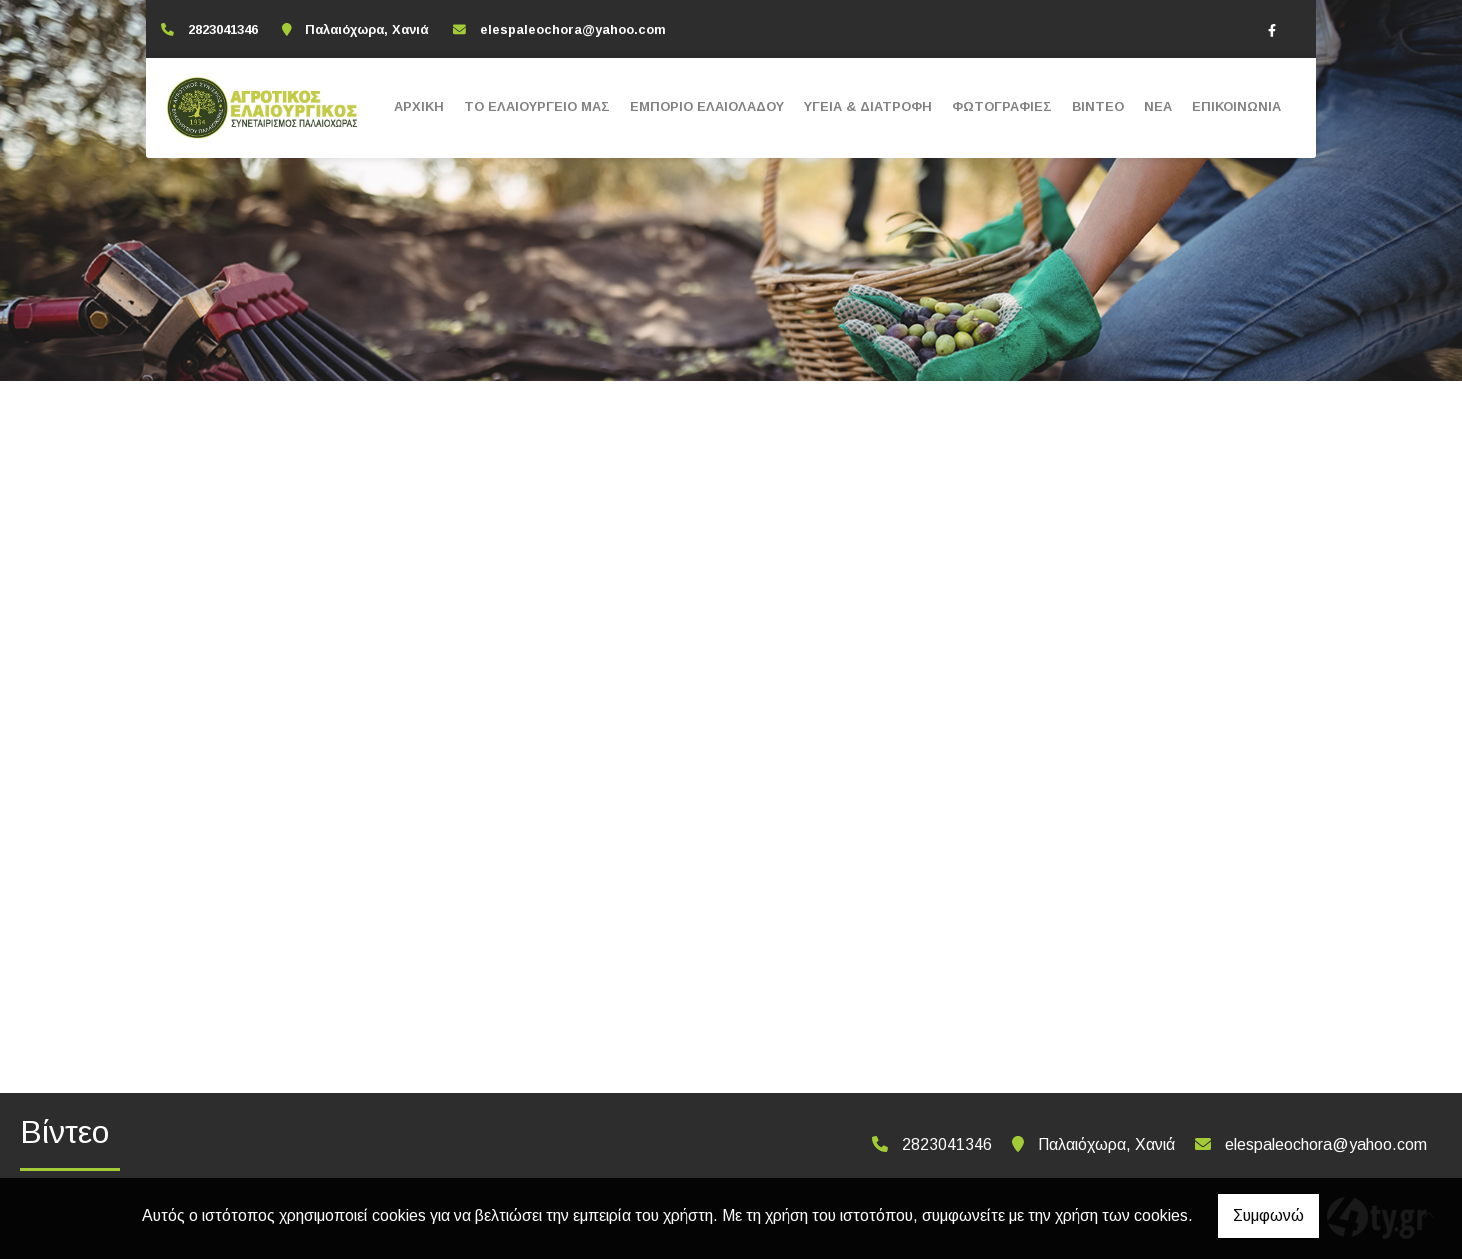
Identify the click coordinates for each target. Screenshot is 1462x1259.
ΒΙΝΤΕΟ (1098, 106)
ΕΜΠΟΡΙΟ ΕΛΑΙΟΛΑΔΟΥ (707, 106)
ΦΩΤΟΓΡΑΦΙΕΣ (1002, 106)
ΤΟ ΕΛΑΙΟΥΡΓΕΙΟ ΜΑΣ (537, 106)
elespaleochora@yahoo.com (573, 29)
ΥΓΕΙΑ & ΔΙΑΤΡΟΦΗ (868, 106)
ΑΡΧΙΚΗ (419, 106)
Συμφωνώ (1268, 1215)
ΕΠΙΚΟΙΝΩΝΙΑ (1236, 106)
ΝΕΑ (1158, 106)
